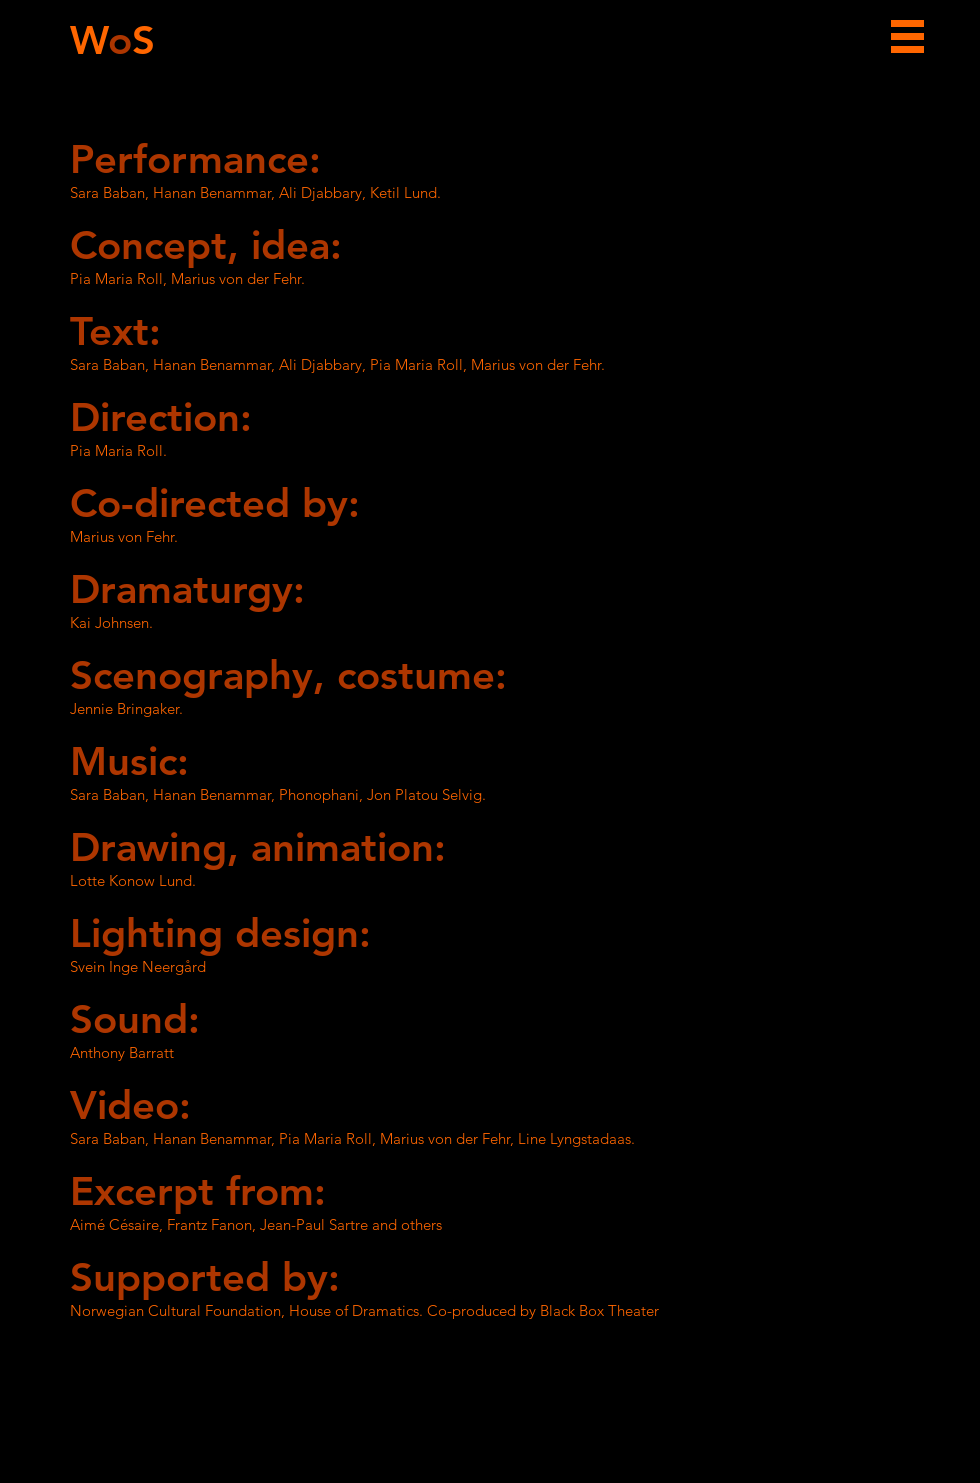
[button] (907, 36)
